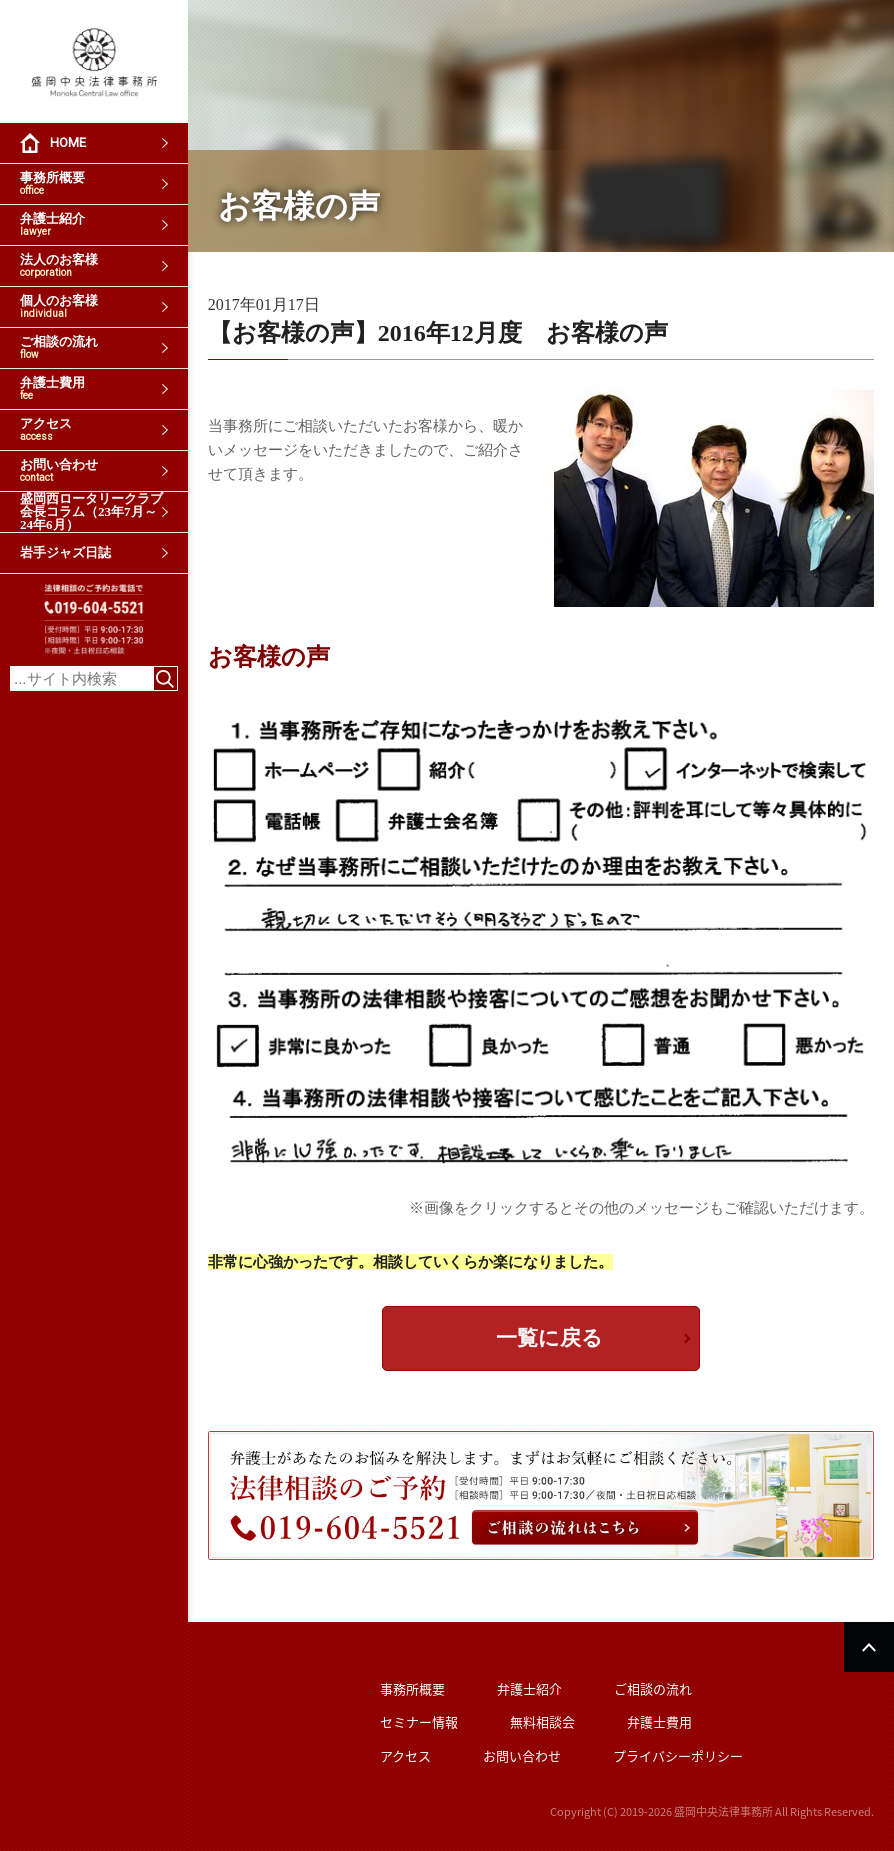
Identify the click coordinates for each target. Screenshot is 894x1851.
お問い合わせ (59, 470)
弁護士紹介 (52, 224)
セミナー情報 (419, 1721)
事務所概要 (52, 183)
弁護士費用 (52, 388)
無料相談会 (542, 1721)
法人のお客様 (59, 265)
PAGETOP (869, 1647)
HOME (68, 142)
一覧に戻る (549, 1338)
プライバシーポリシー (678, 1755)
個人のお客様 (59, 306)
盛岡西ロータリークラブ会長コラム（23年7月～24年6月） (91, 512)
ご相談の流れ (59, 347)
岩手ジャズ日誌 (65, 552)
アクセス (46, 429)
